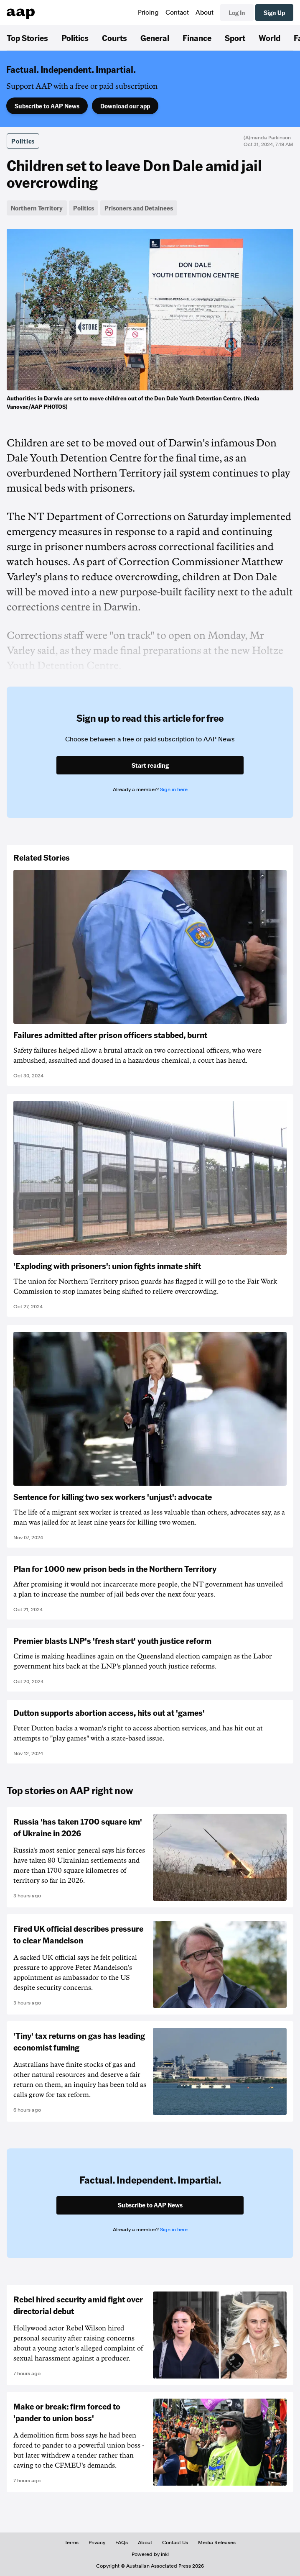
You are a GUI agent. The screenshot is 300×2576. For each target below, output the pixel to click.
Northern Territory (37, 208)
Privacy (97, 2542)
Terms (72, 2542)
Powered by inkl (150, 2554)
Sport (235, 37)
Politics (75, 37)
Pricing (148, 12)
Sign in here (174, 789)
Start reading (150, 765)
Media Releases (217, 2542)
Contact (177, 12)
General (154, 37)
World (269, 37)
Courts (114, 37)
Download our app (125, 106)
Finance (197, 37)
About (205, 12)
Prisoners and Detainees (138, 208)
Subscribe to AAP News (47, 106)
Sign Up (274, 12)
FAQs (121, 2542)
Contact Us (175, 2542)
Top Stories (27, 37)
